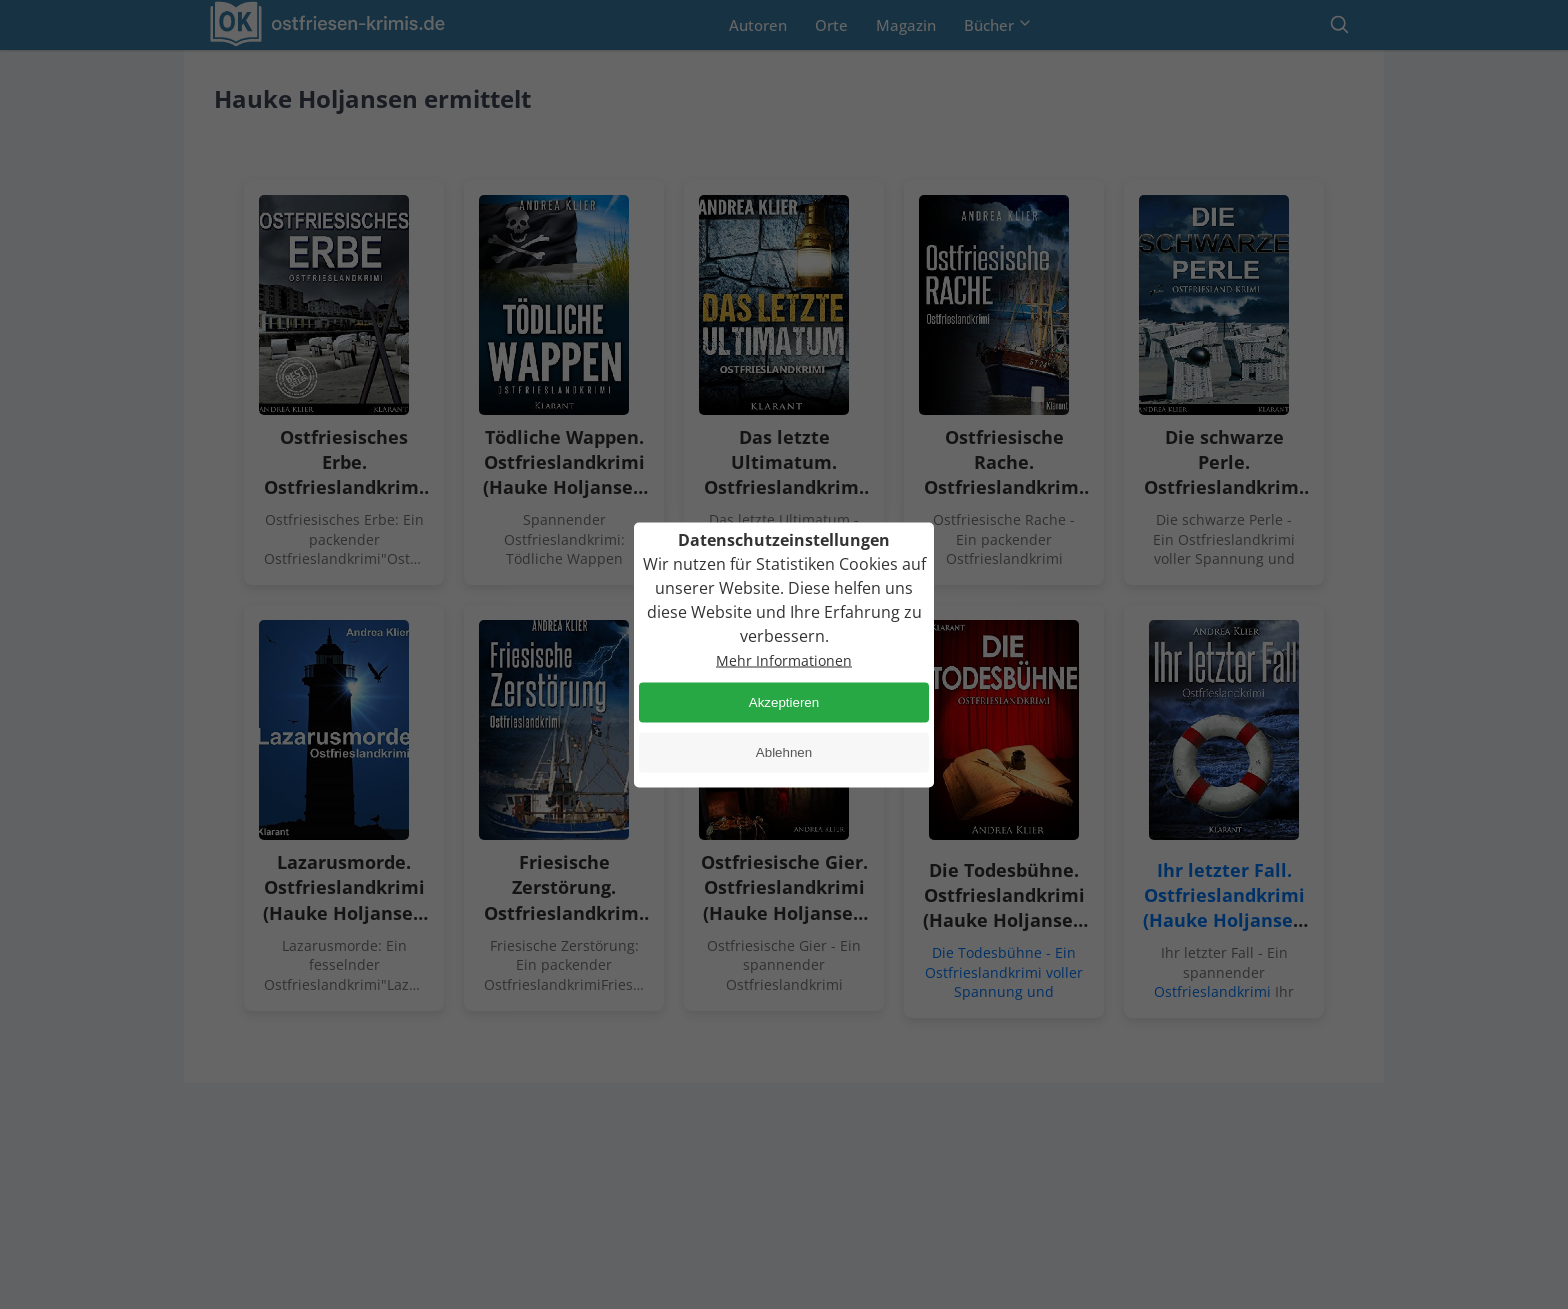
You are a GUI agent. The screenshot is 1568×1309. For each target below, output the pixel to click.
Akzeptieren (784, 702)
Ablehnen (784, 752)
